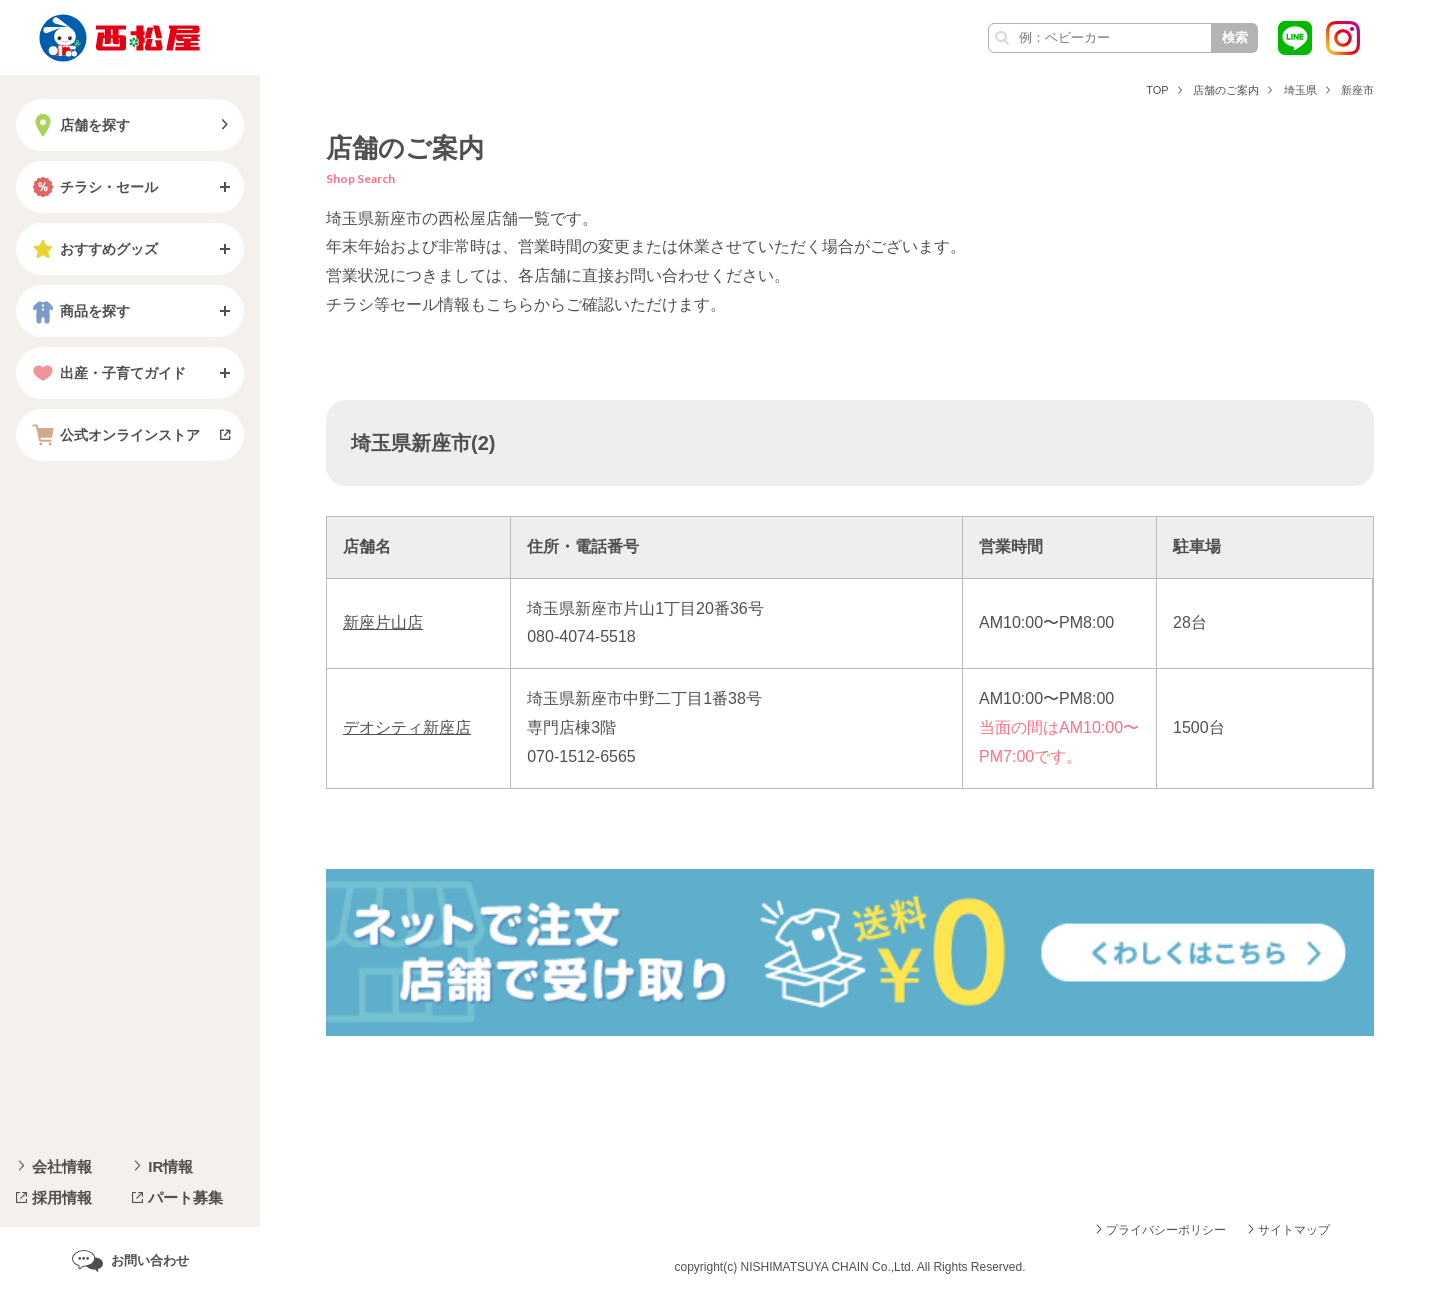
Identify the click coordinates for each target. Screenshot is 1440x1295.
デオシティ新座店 (407, 727)
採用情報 (62, 1197)
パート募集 (185, 1197)
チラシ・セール (93, 187)
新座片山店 (383, 622)
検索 (1235, 37)
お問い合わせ (150, 1260)
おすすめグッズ (93, 249)
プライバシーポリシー (1166, 1230)
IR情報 (170, 1166)
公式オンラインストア (114, 435)
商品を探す (79, 311)
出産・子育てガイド (107, 373)
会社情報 (62, 1166)
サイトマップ (1294, 1230)
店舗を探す (79, 125)
